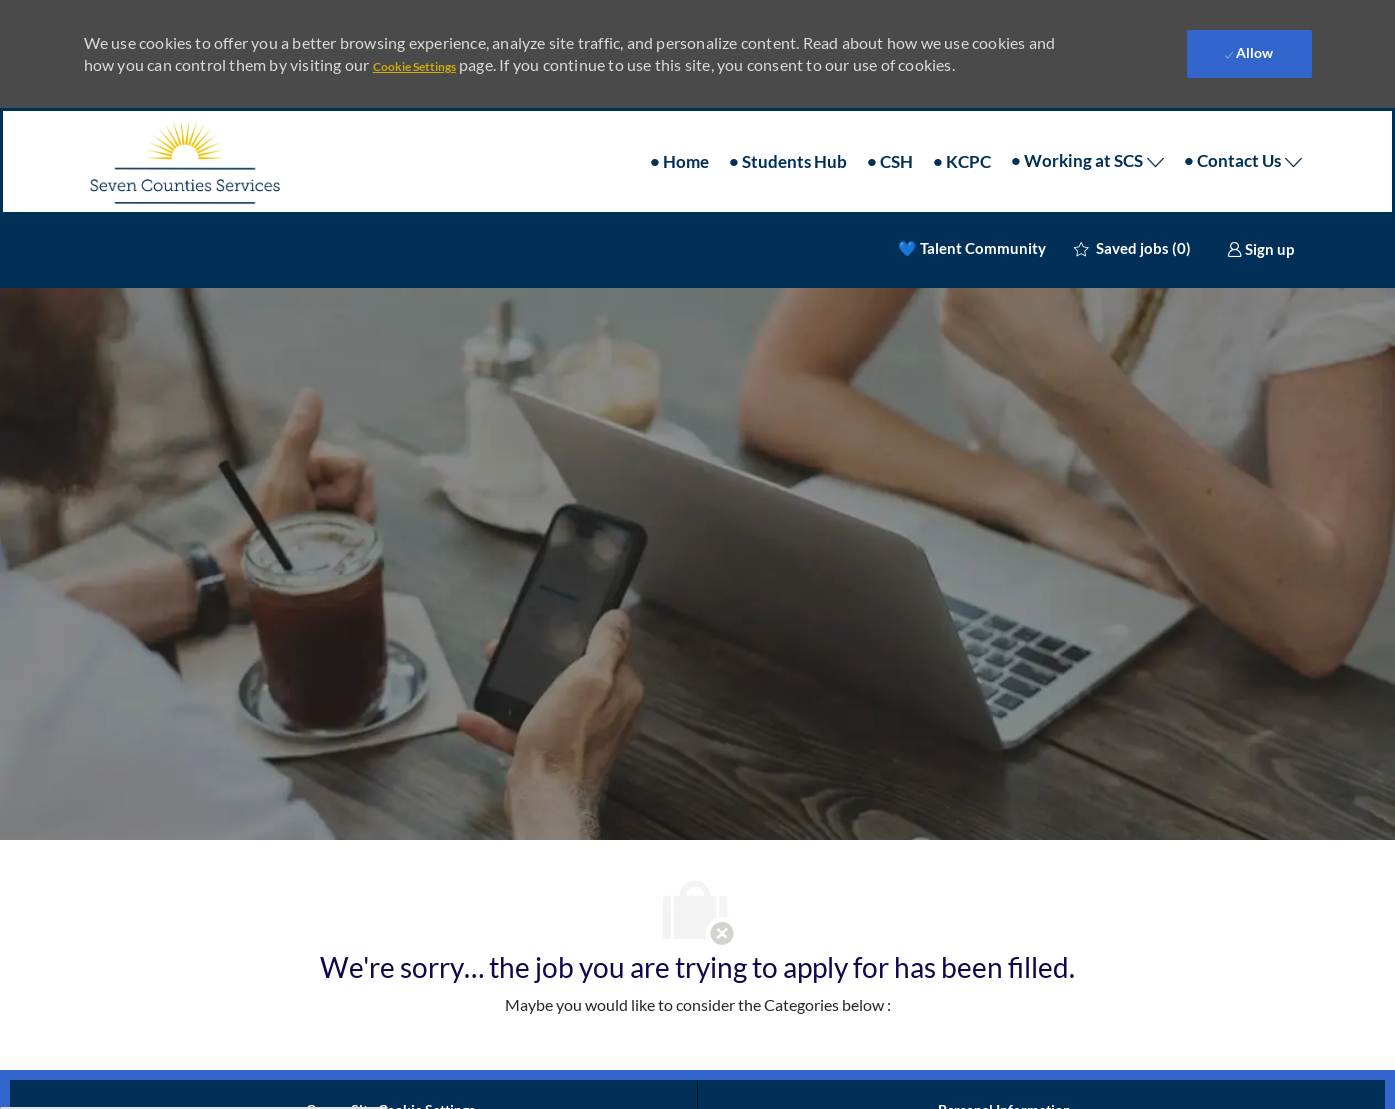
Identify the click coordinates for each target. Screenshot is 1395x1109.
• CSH (890, 161)
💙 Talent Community (972, 248)
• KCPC (962, 161)
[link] (1260, 249)
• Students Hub (788, 161)
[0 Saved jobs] (1132, 248)
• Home (679, 161)
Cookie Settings (414, 66)
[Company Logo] (184, 161)
